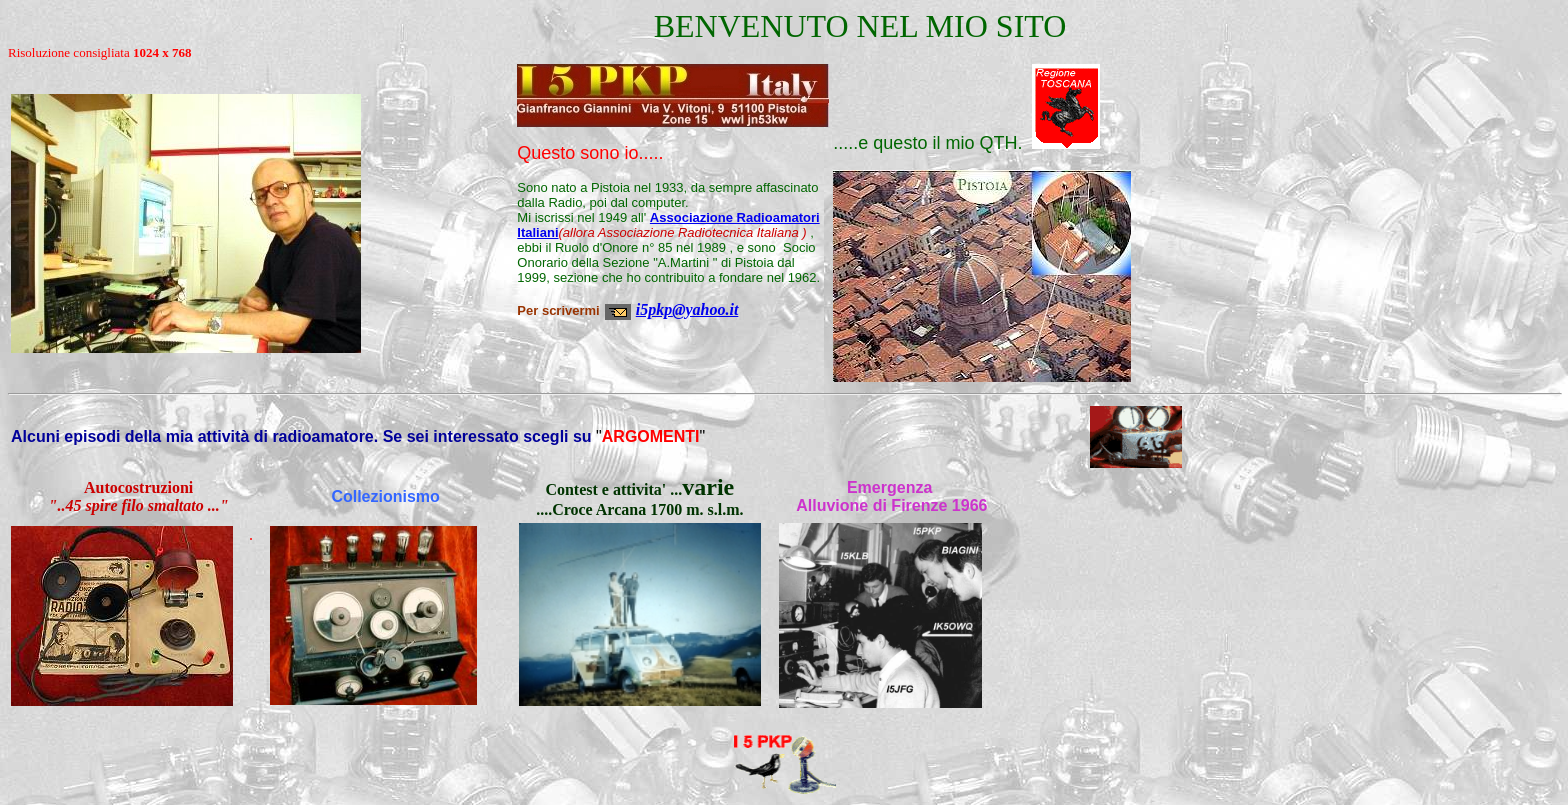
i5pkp (654, 309)
